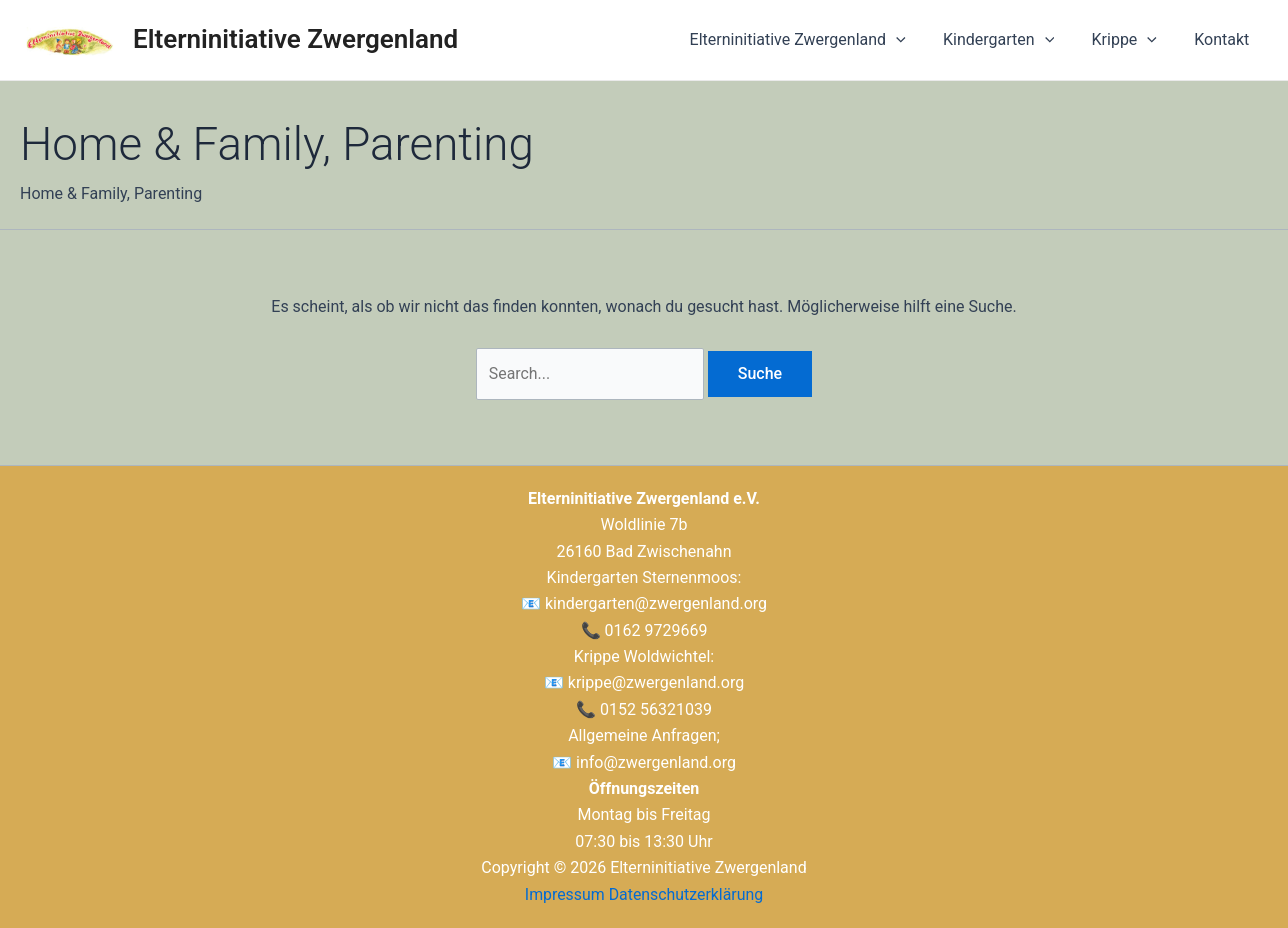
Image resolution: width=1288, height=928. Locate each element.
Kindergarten (1011, 40)
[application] (915, 40)
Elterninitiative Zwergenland (295, 39)
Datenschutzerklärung (686, 894)
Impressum (564, 894)
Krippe (1132, 40)
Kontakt (1224, 39)
